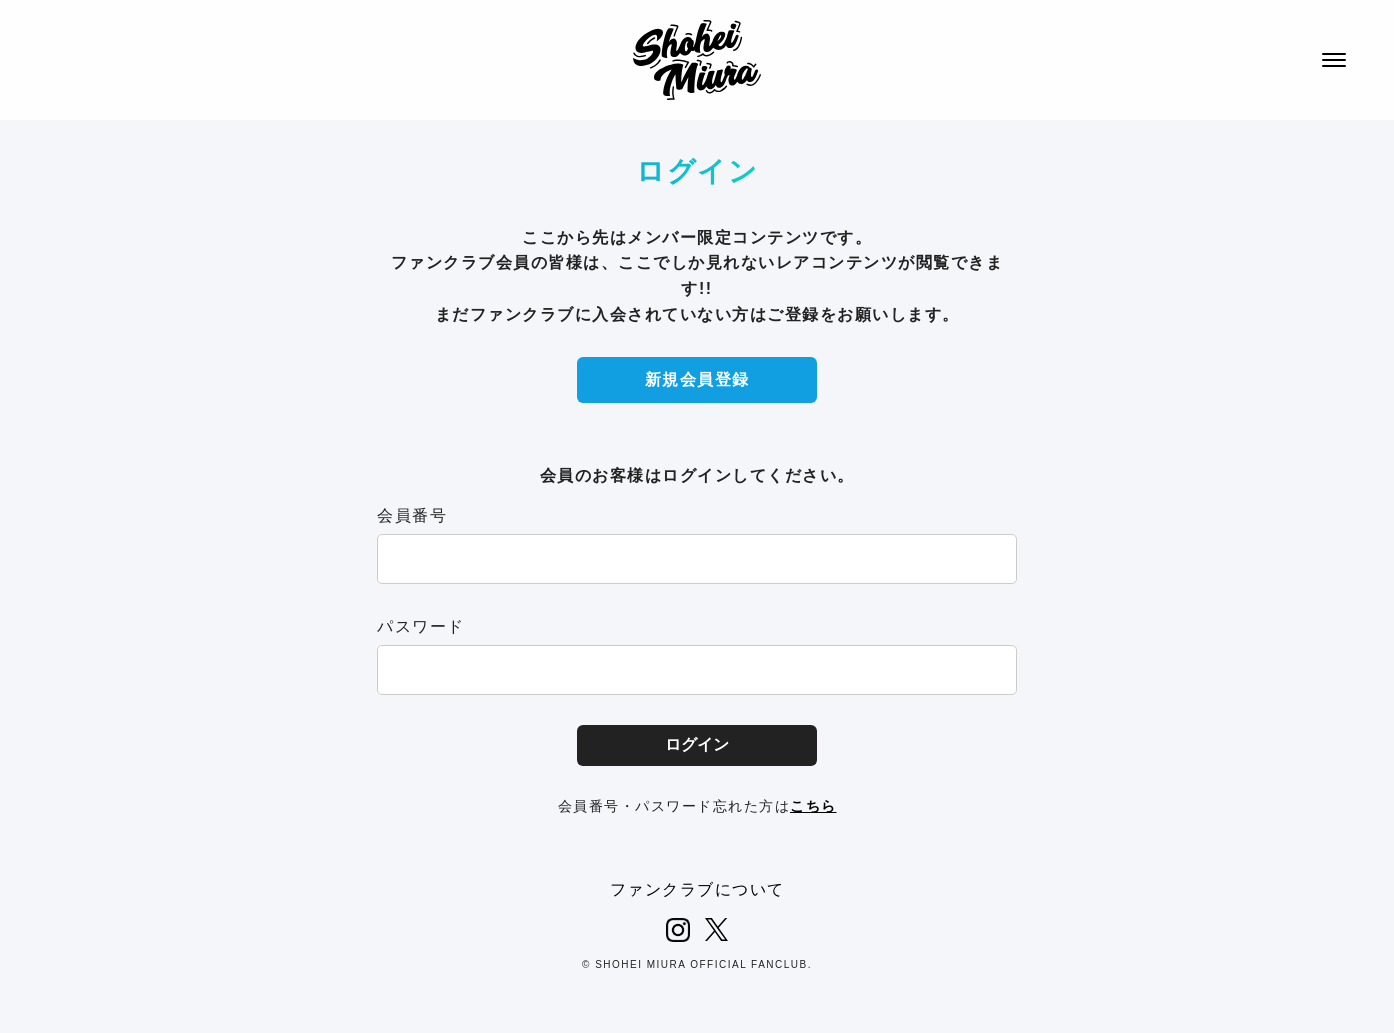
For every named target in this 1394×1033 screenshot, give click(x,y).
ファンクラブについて (697, 889)
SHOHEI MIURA (697, 60)
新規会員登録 (697, 379)
